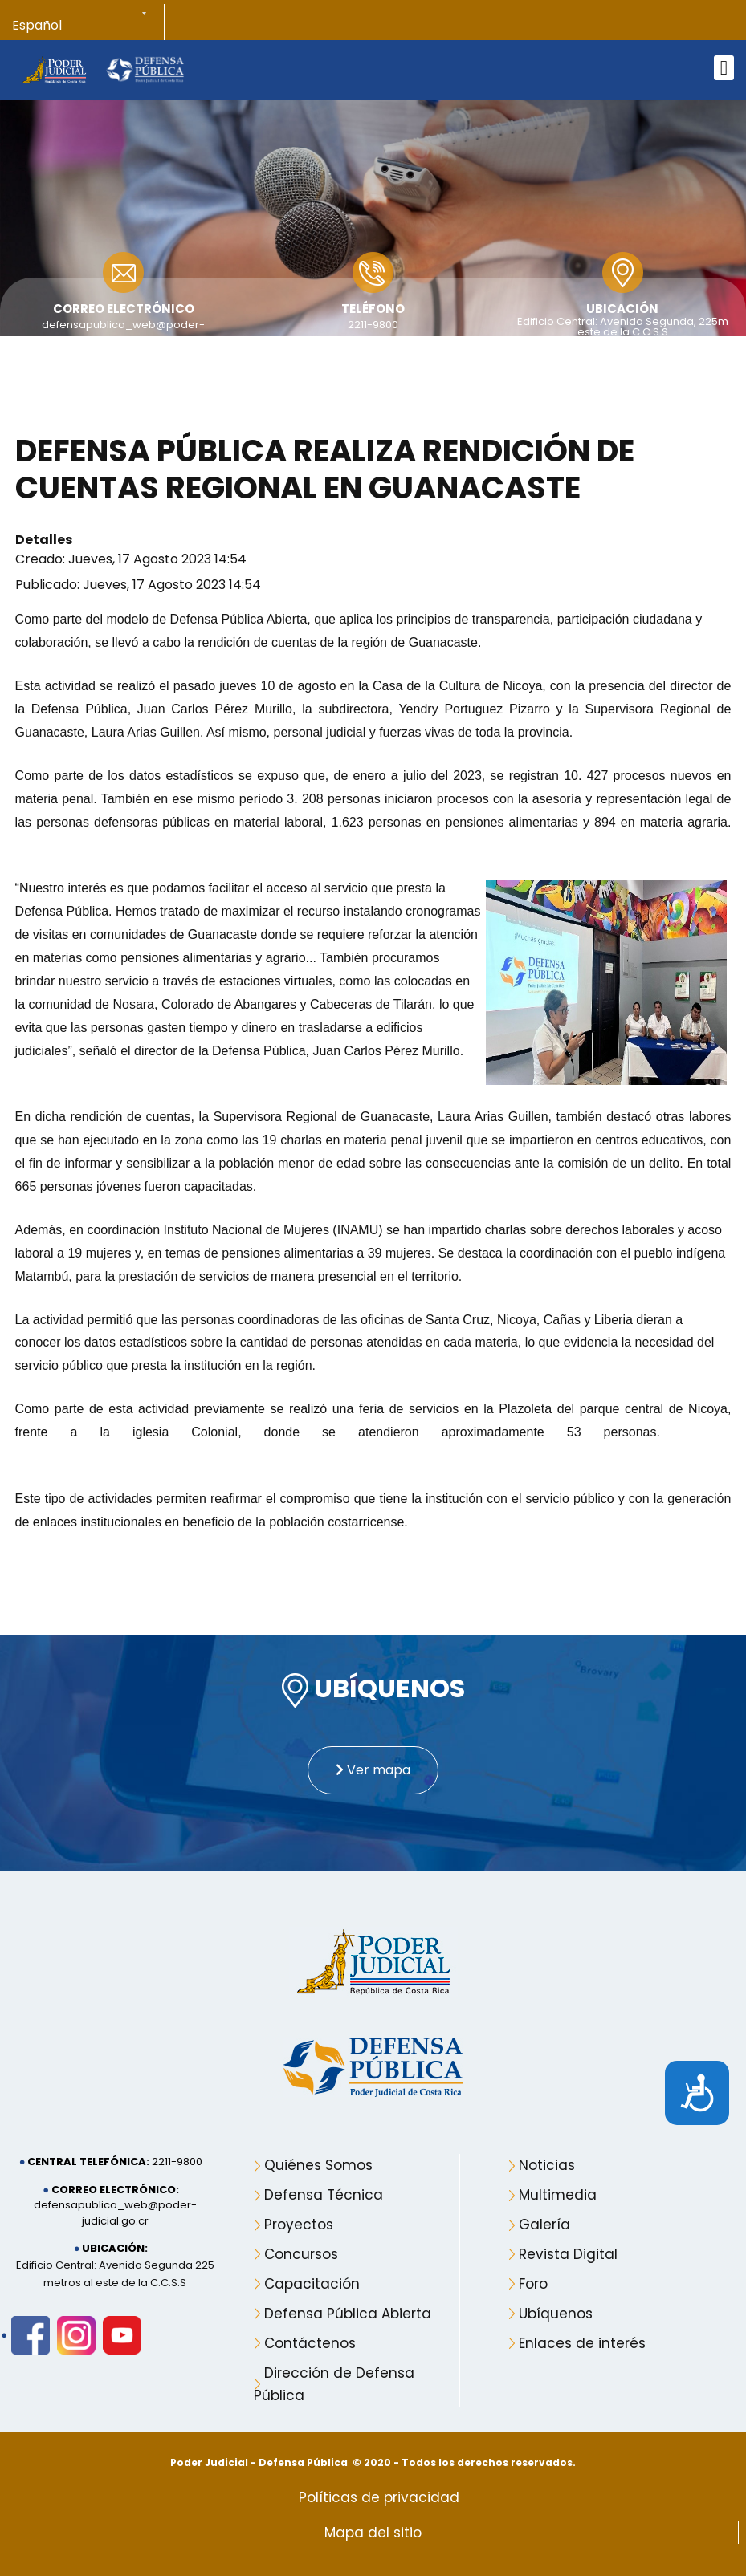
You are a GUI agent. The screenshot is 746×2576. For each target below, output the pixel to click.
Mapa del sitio (373, 2532)
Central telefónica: (88, 2161)
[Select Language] (88, 25)
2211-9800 (373, 324)
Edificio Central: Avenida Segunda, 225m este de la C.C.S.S (622, 326)
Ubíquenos (556, 2313)
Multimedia (558, 2194)
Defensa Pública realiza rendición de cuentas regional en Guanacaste (324, 469)
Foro (533, 2284)
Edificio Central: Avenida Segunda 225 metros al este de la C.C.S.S (115, 2273)
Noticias (547, 2165)
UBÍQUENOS (373, 1690)
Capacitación (312, 2284)
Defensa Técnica (323, 2194)
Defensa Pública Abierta (347, 2313)
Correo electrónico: (115, 2189)
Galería (544, 2224)
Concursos (301, 2254)
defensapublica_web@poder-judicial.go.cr (115, 2213)
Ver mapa (373, 1770)
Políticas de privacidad (379, 2497)
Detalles (43, 539)
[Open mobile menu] (724, 67)
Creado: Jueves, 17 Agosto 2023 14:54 (131, 559)
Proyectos (298, 2224)
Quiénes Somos (318, 2165)
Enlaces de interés (582, 2343)
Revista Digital (568, 2254)
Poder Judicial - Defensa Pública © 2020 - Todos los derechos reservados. (373, 2462)
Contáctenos (310, 2343)
